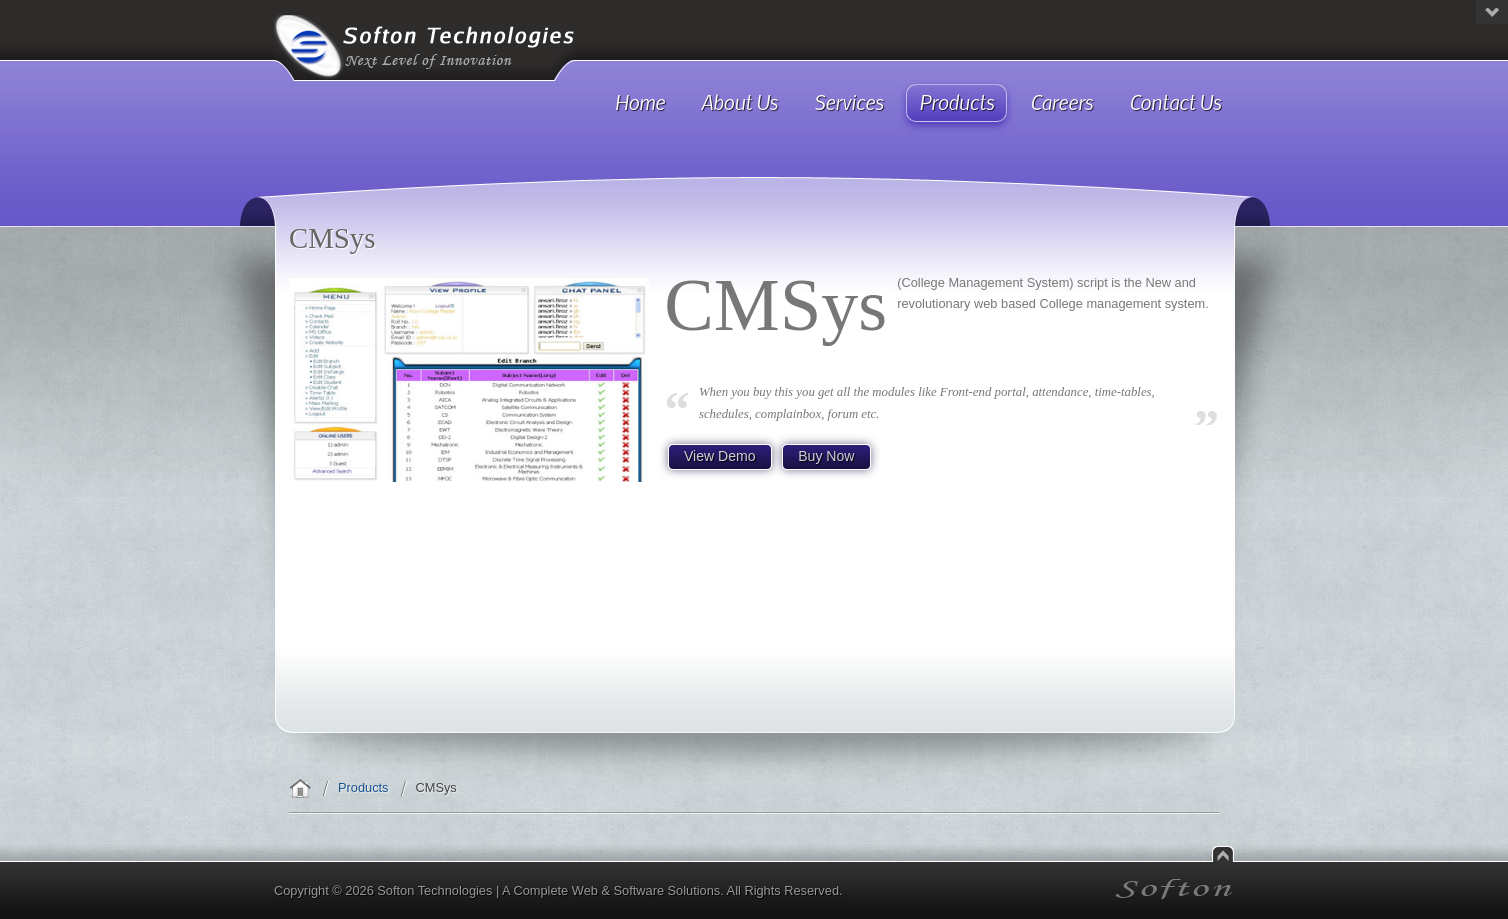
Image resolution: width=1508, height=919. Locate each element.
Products (363, 787)
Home (300, 788)
